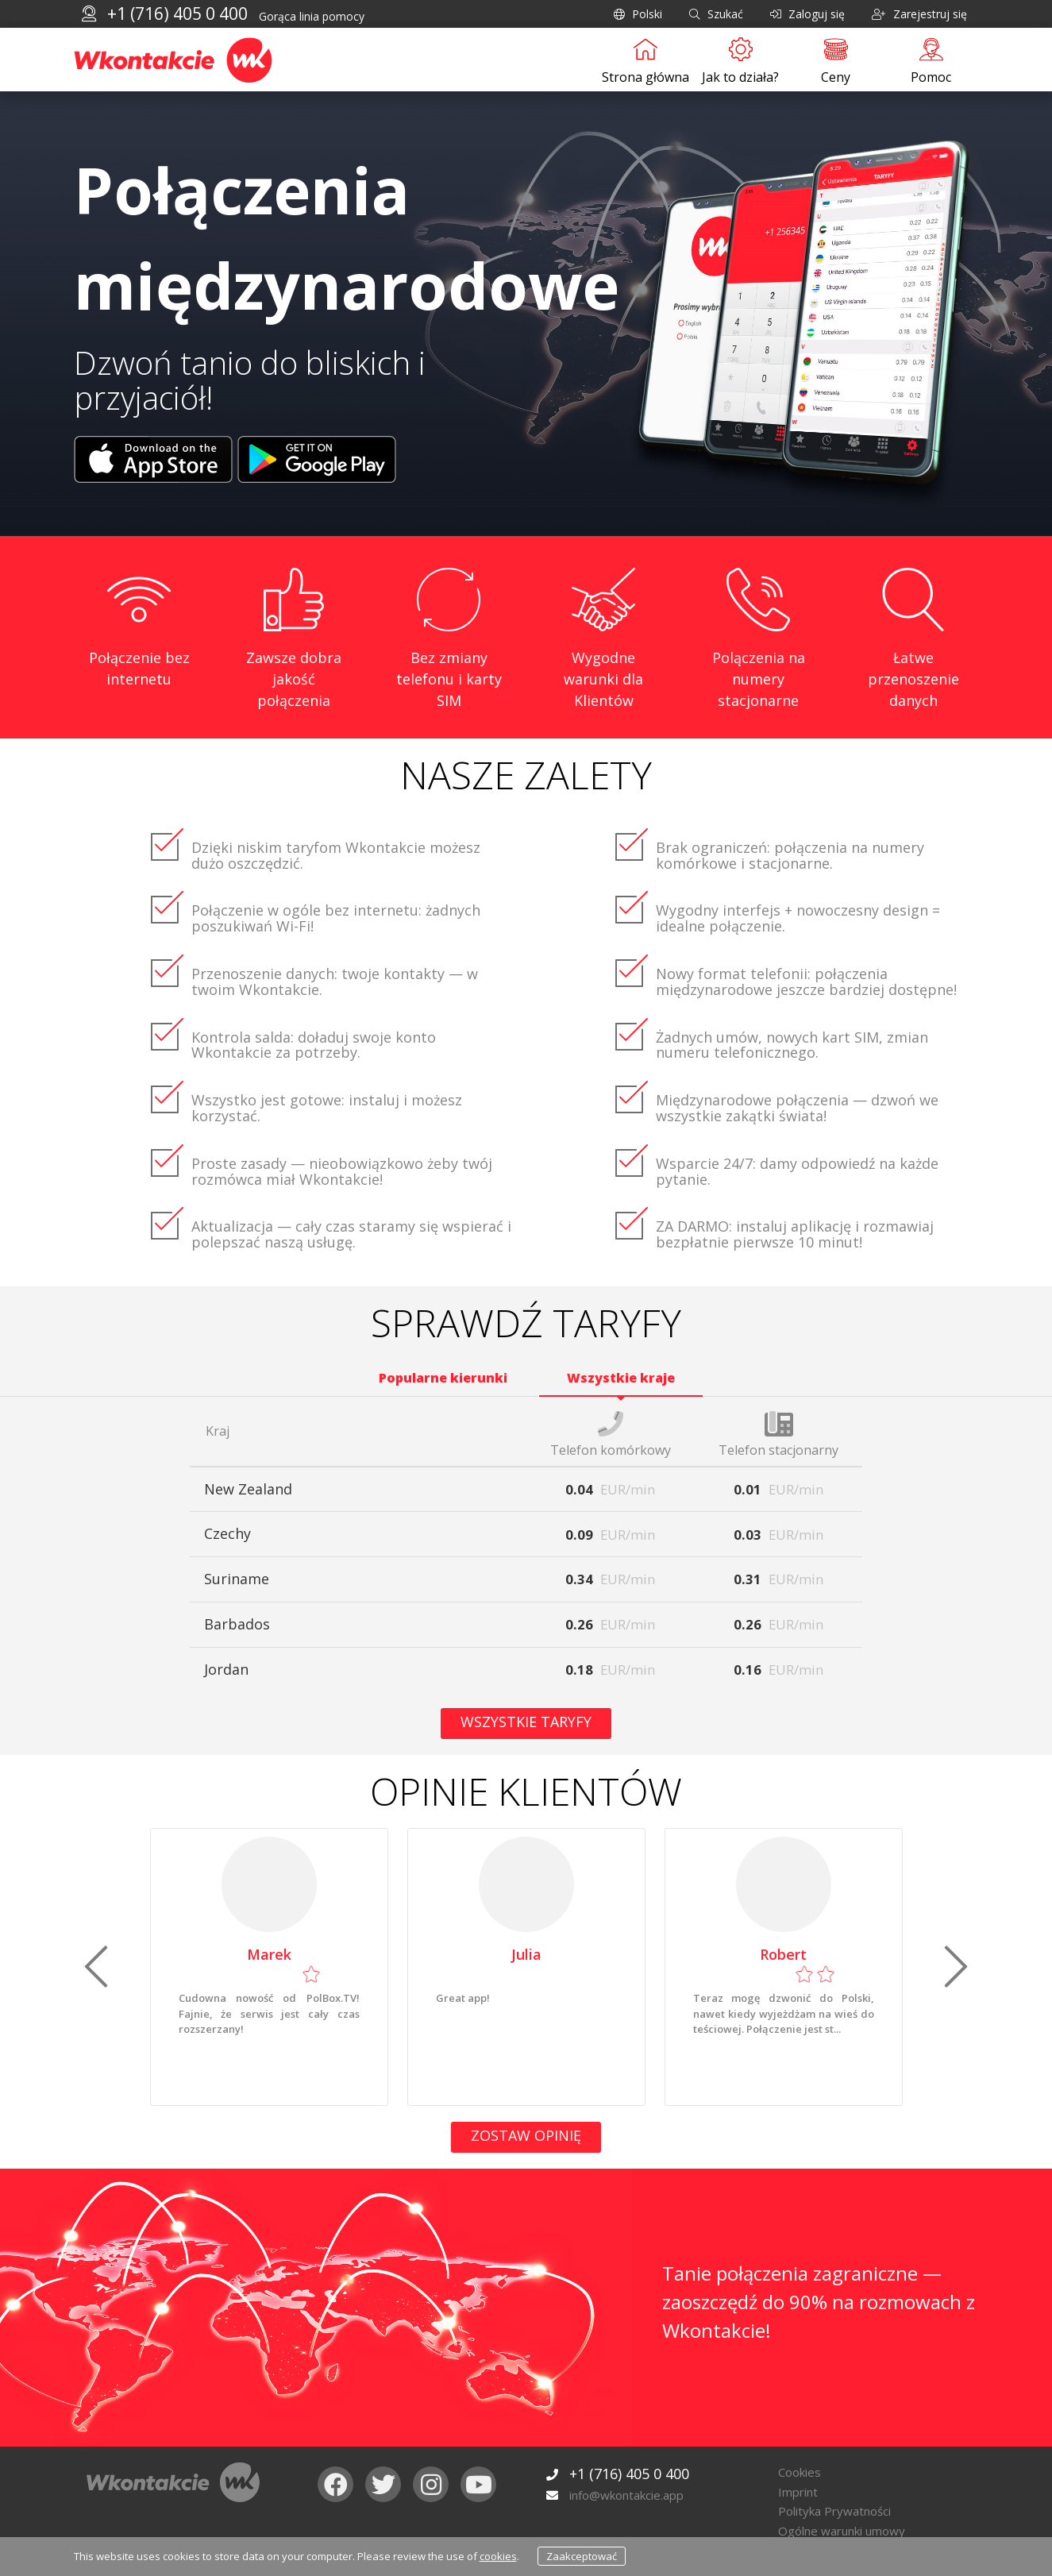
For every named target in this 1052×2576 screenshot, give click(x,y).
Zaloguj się (807, 13)
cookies (498, 2556)
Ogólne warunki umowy (841, 2531)
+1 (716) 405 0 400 (177, 13)
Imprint (798, 2492)
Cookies (799, 2472)
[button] (96, 1967)
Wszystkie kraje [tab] (621, 1377)
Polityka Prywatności (834, 2511)
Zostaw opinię (526, 2135)
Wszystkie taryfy (526, 1721)
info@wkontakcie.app (626, 2495)
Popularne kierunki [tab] (443, 1377)
